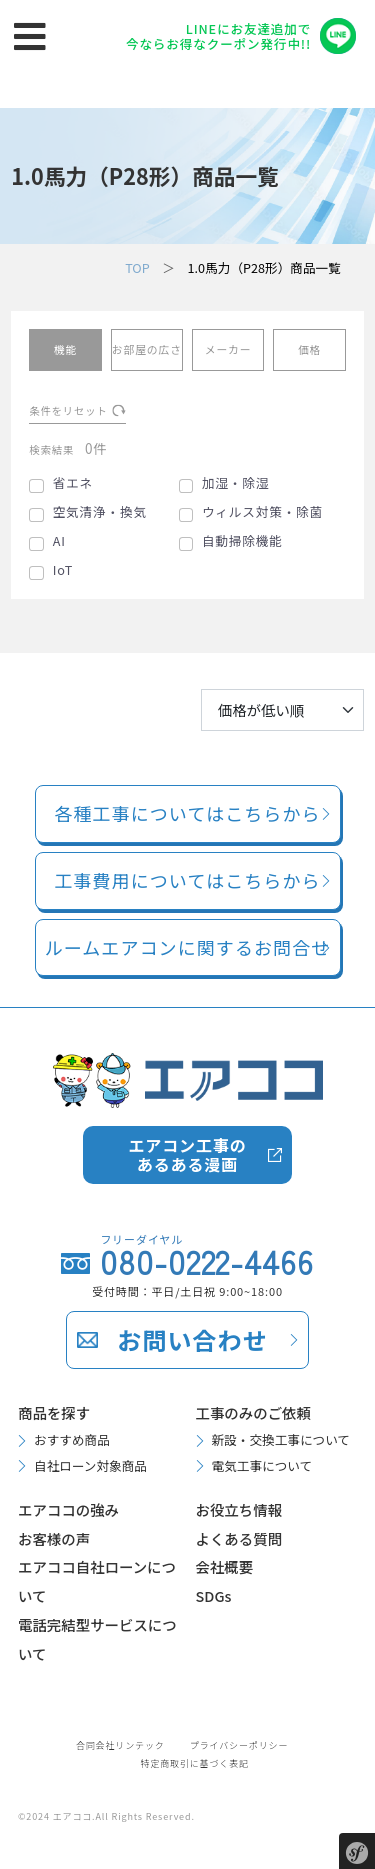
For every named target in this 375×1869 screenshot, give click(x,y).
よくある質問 (239, 1538)
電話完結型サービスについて (97, 1639)
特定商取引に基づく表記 (194, 1763)
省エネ (73, 483)
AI (59, 541)
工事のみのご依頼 (253, 1412)
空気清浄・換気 (100, 512)
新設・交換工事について (281, 1439)
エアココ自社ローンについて (97, 1581)
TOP (137, 267)
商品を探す (54, 1412)
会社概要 (225, 1566)
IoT (63, 570)
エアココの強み (68, 1509)
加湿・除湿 (235, 483)
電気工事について (262, 1465)
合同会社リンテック (120, 1745)
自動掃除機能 (242, 541)
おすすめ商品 (72, 1439)
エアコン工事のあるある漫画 (187, 1154)
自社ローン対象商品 (90, 1465)
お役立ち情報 (239, 1509)
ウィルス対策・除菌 (262, 512)
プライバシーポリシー (239, 1745)
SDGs (214, 1595)
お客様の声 (54, 1538)
